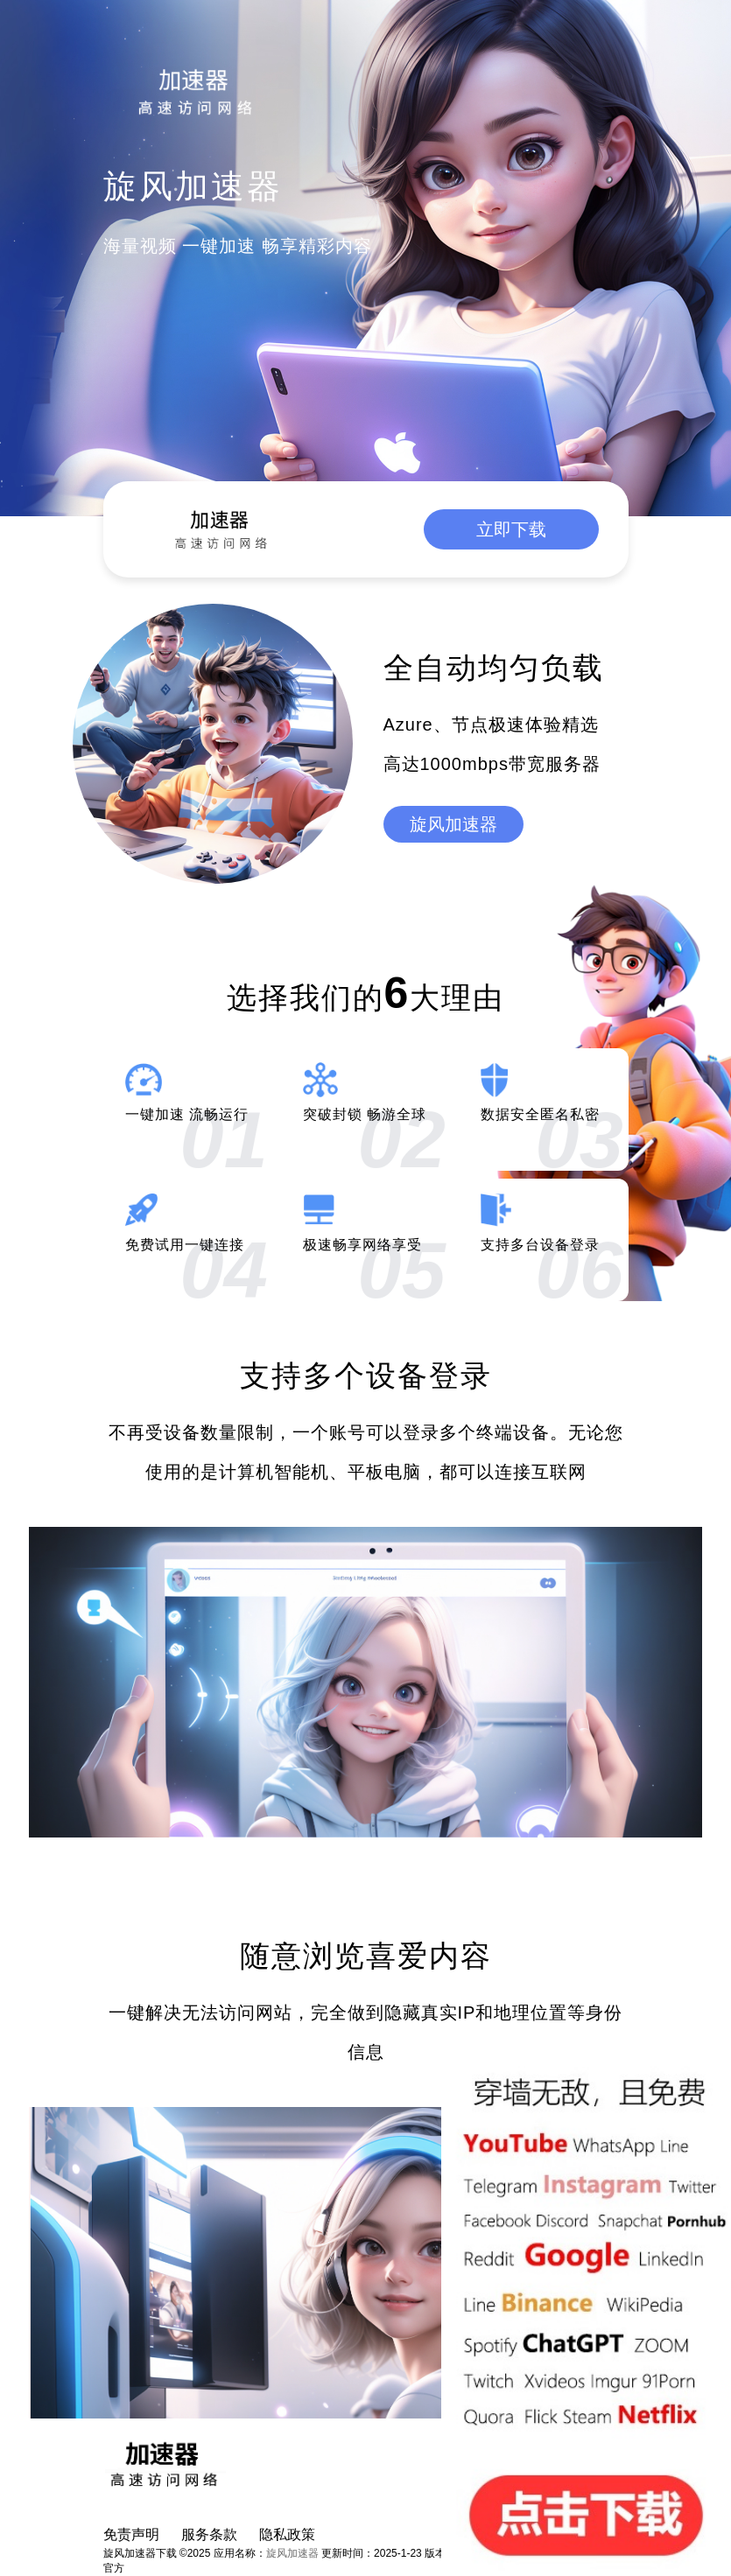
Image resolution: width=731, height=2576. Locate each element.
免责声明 (131, 2534)
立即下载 (511, 529)
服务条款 (209, 2534)
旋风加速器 (453, 824)
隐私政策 (287, 2534)
